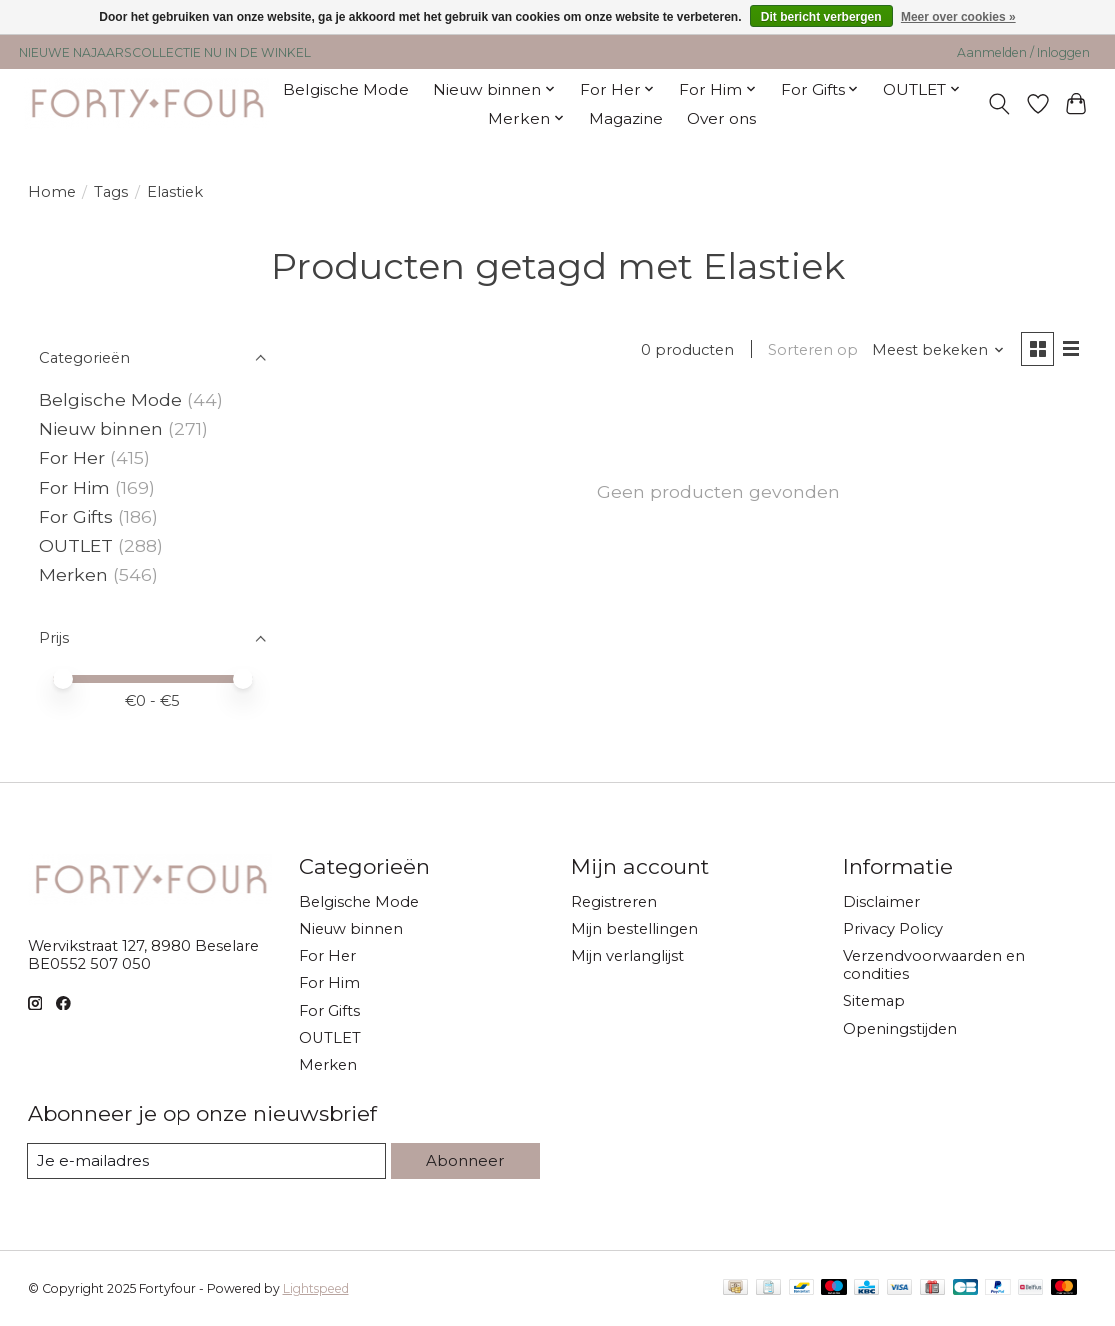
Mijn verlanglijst (627, 956)
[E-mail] (207, 1161)
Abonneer (465, 1160)
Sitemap (874, 1001)
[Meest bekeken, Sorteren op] (935, 351)
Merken (73, 574)
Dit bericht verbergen (821, 17)
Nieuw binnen (101, 428)
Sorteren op (811, 351)
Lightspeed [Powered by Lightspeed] (316, 1288)
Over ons (721, 118)
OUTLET (76, 545)
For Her (74, 457)
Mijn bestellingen (634, 929)
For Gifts (76, 516)
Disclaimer (881, 902)
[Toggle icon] (998, 104)
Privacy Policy (893, 929)
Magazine (626, 118)
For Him (74, 487)
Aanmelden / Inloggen (1023, 52)
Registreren (614, 902)
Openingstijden (900, 1029)
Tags (111, 192)
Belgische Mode (346, 89)
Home (52, 192)
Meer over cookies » (958, 17)
